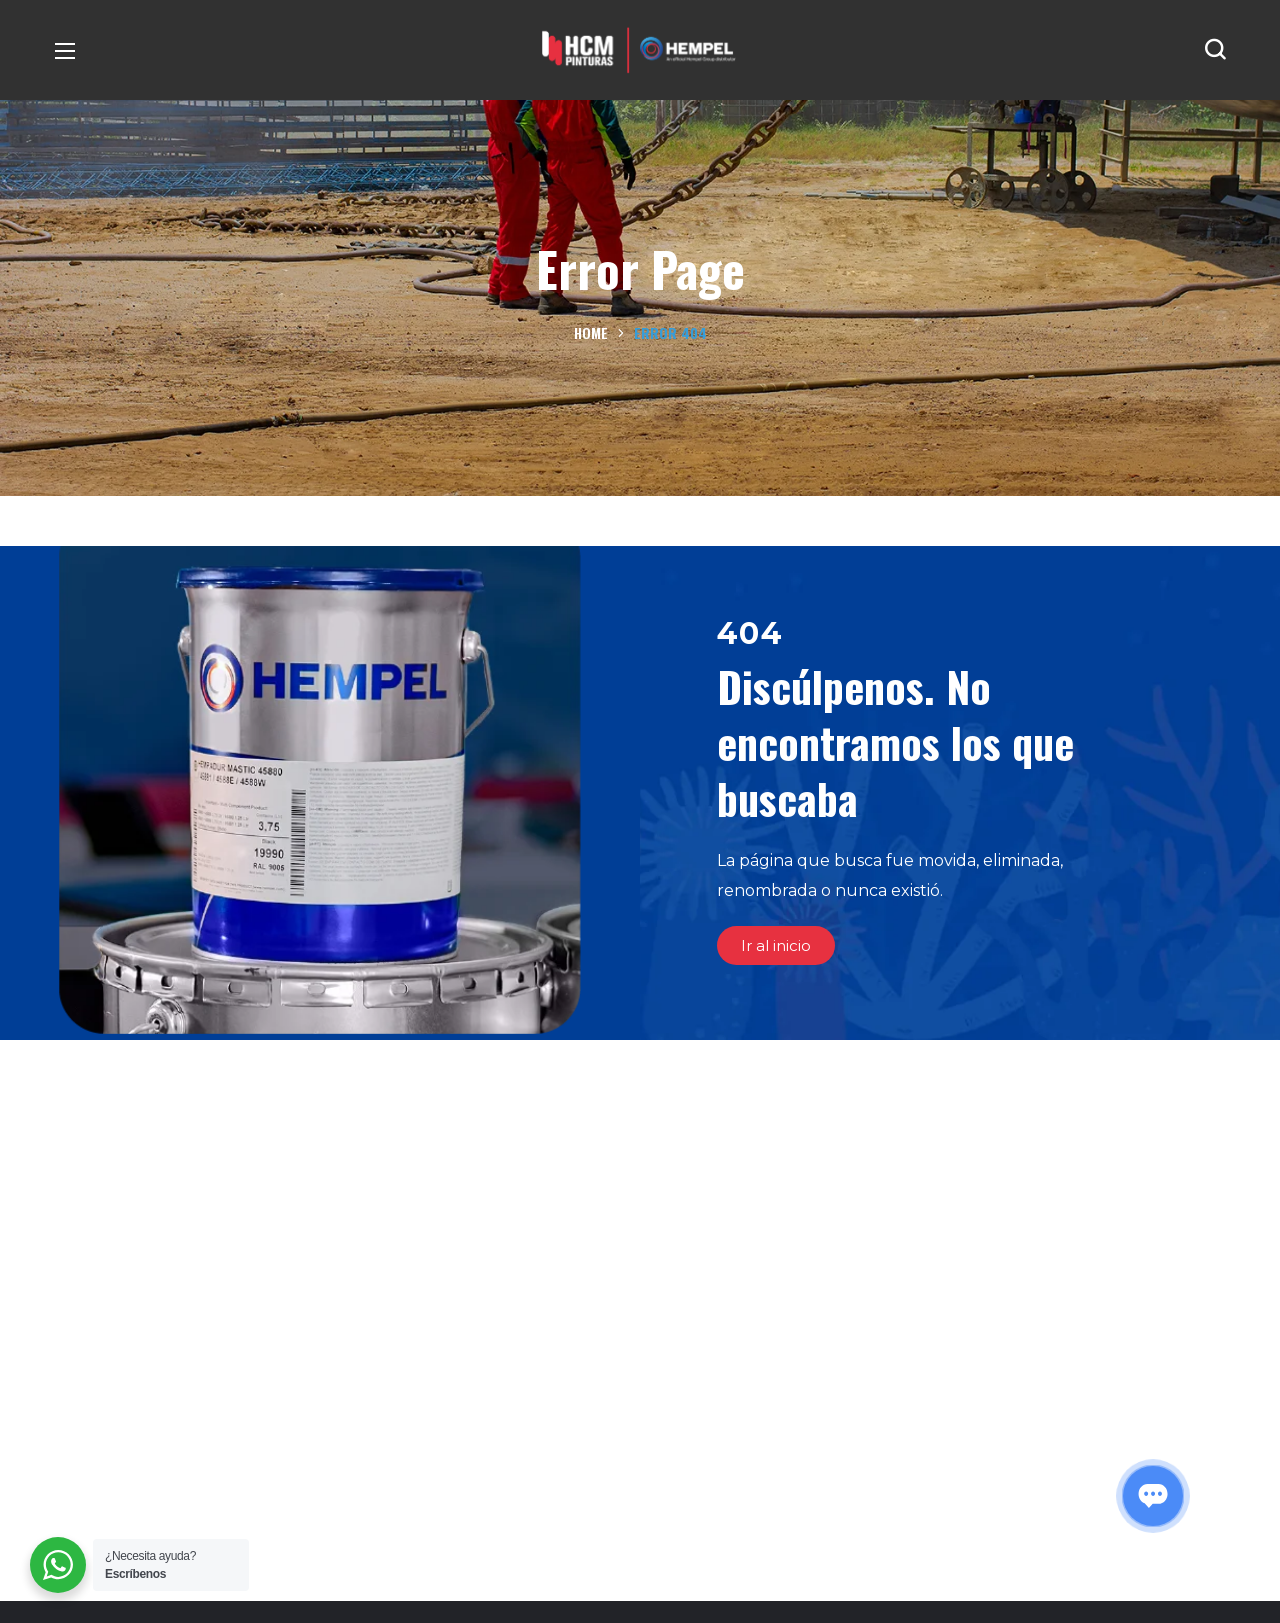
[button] (1215, 50)
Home (591, 332)
